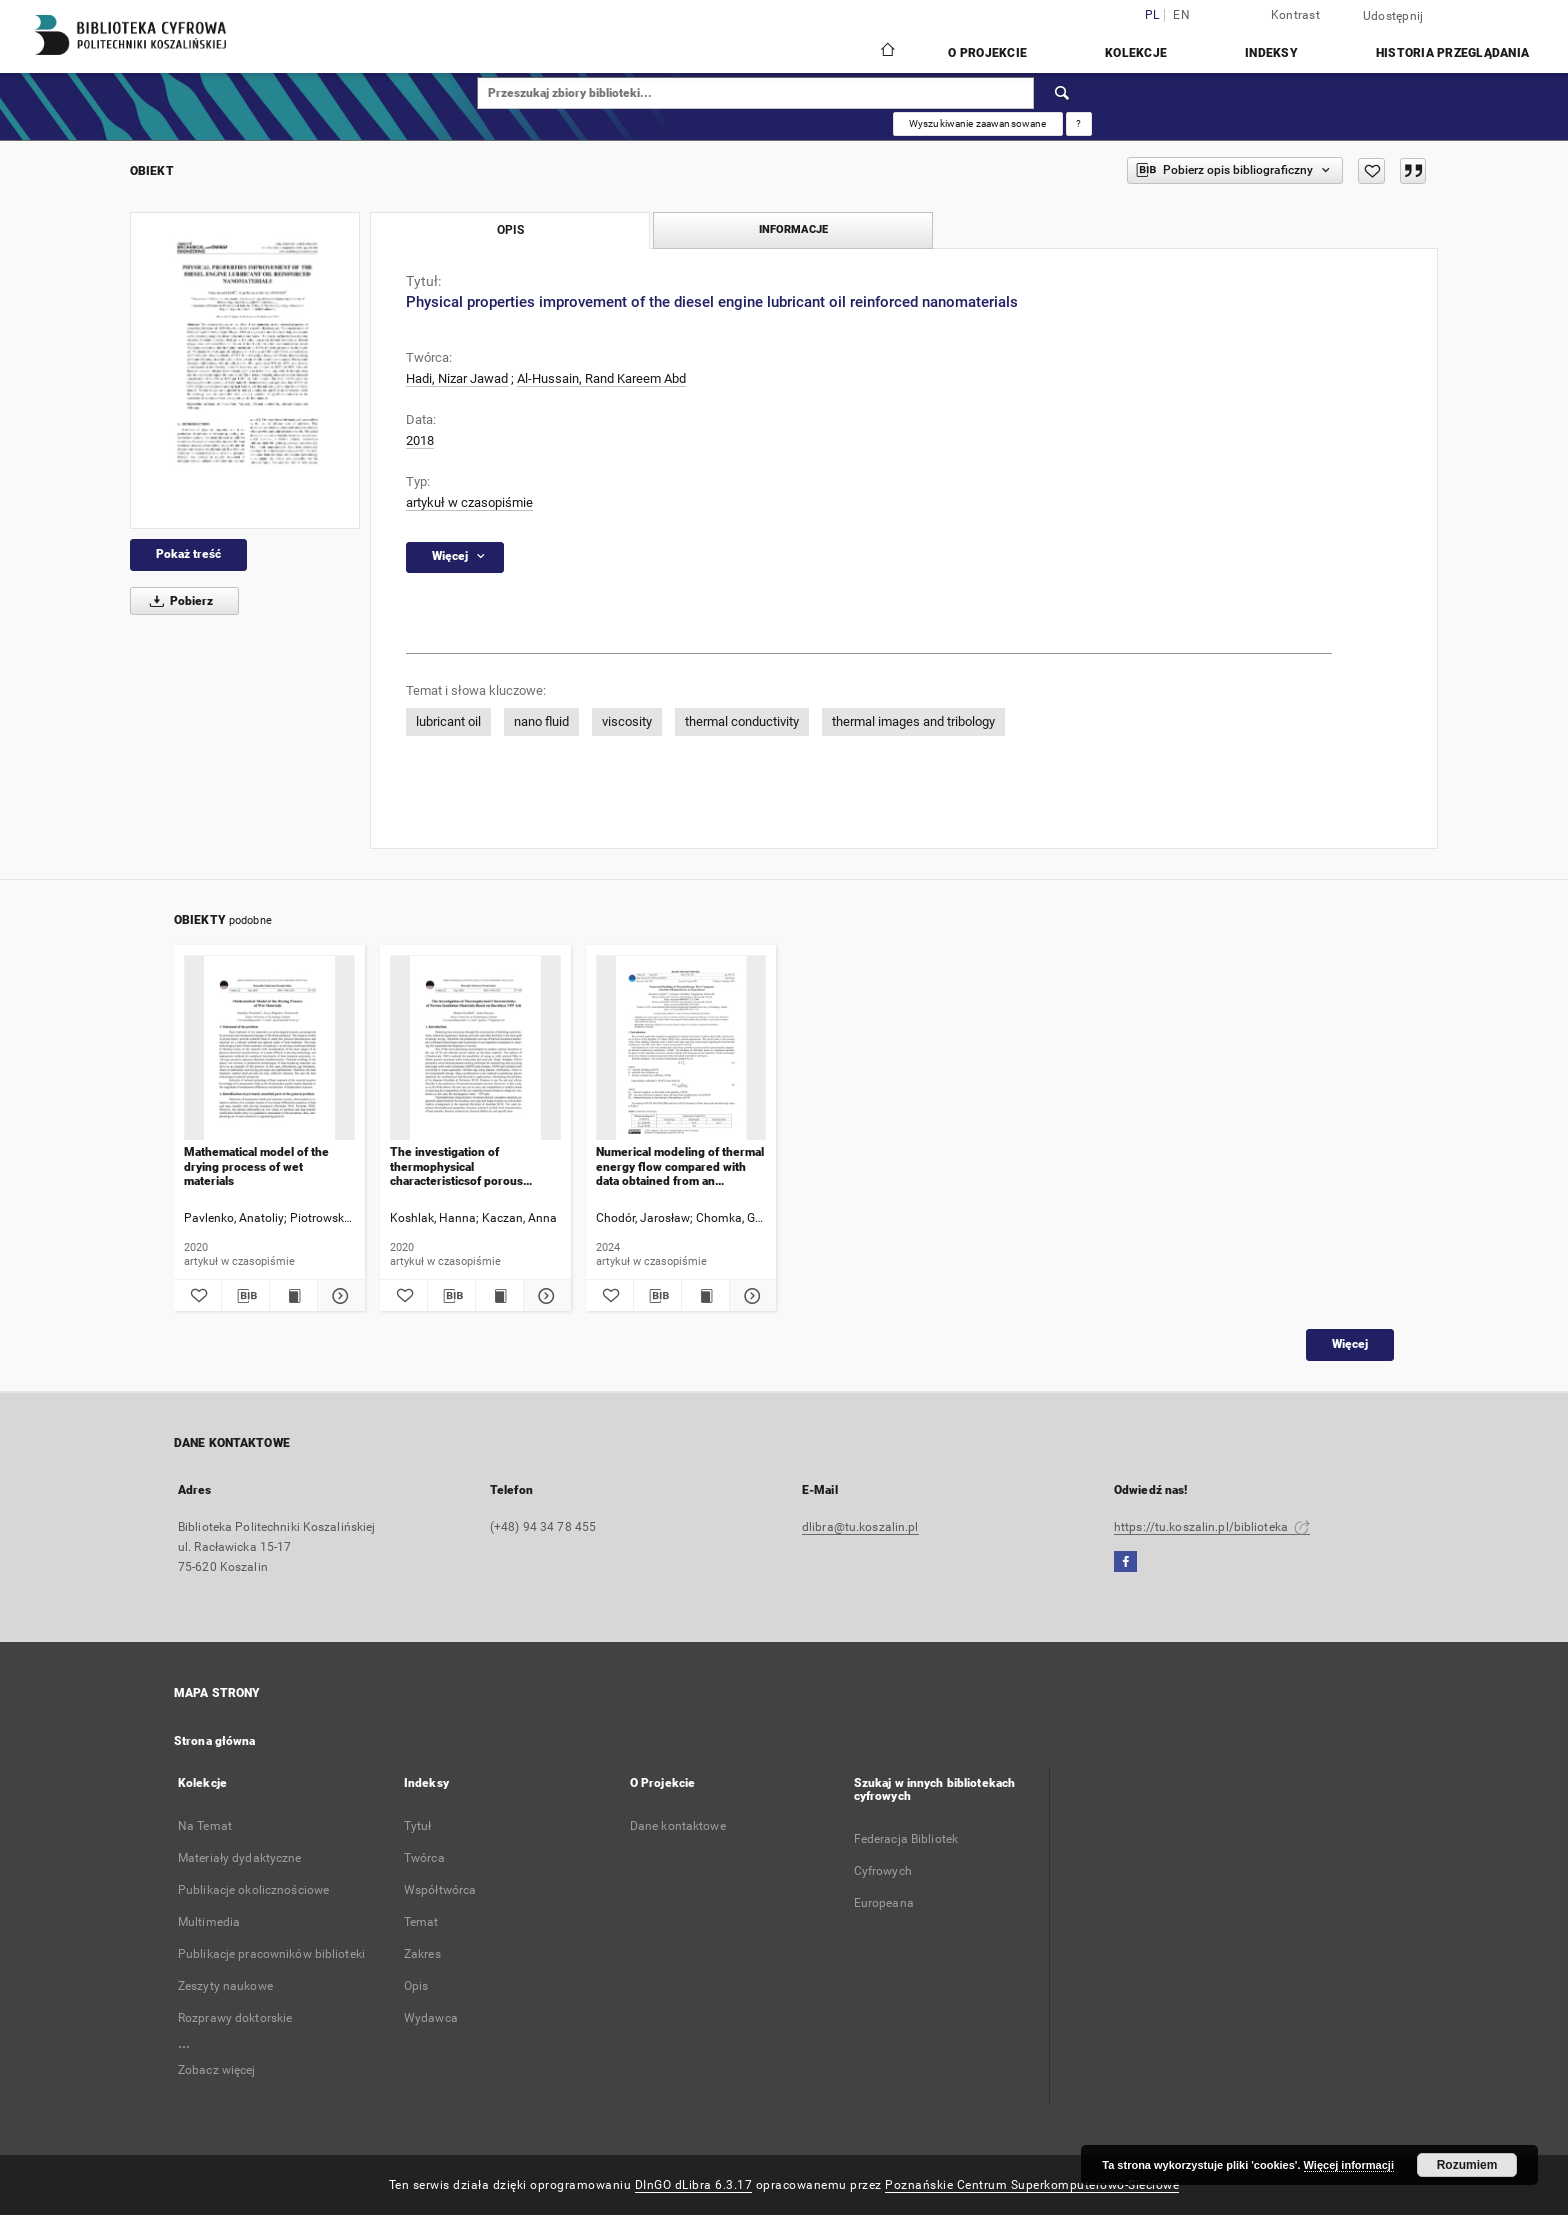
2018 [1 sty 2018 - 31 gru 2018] (420, 440)
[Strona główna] (886, 52)
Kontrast (1295, 15)
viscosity (627, 721)
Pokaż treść (188, 554)
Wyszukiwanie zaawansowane (978, 123)
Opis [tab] (510, 230)
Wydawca (431, 2018)
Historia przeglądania (1452, 53)
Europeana (884, 1903)
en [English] (1181, 15)
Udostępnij (1393, 16)
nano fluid (541, 721)
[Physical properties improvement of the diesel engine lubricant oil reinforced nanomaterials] (245, 370)
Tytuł (418, 1826)
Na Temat (205, 1826)
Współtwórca (440, 1890)
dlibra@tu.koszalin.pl (860, 1527)
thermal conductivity (742, 721)
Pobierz (178, 601)
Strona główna (215, 1741)
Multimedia (209, 1922)
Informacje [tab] (793, 229)
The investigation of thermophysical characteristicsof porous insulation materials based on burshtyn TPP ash (469, 1166)
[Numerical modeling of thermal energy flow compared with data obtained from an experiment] (681, 1048)
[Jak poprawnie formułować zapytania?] (1079, 124)
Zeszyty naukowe (225, 1986)
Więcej (1350, 1344)
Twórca (424, 1858)
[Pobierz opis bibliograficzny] (245, 1296)
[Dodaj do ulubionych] (1371, 171)
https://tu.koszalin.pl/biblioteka (1212, 1527)
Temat (421, 1922)
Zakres (422, 1954)
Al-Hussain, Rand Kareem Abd (601, 378)
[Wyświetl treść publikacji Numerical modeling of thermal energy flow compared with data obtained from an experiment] (705, 1296)
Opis (416, 1986)
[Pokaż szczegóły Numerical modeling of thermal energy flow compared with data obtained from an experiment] (750, 1296)
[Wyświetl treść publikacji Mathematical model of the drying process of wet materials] (293, 1296)
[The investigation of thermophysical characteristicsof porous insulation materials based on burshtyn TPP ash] (475, 1048)
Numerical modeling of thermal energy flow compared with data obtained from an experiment (680, 1166)
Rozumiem (1467, 2165)
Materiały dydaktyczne (240, 1858)
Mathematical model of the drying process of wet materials (256, 1166)
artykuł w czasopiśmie (469, 502)
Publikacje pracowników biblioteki (271, 1954)
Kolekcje (1136, 53)
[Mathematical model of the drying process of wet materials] (269, 1048)
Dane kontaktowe (678, 1826)
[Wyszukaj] (1063, 93)
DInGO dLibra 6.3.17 (694, 2185)
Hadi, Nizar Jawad (457, 378)
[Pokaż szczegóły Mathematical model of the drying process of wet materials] (338, 1296)
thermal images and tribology (913, 721)
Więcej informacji (1349, 2165)
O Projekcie (987, 53)
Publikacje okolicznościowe (253, 1890)
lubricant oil (448, 721)
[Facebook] (1125, 1562)
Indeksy (1271, 53)
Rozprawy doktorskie (235, 2018)
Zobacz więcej (217, 2070)
